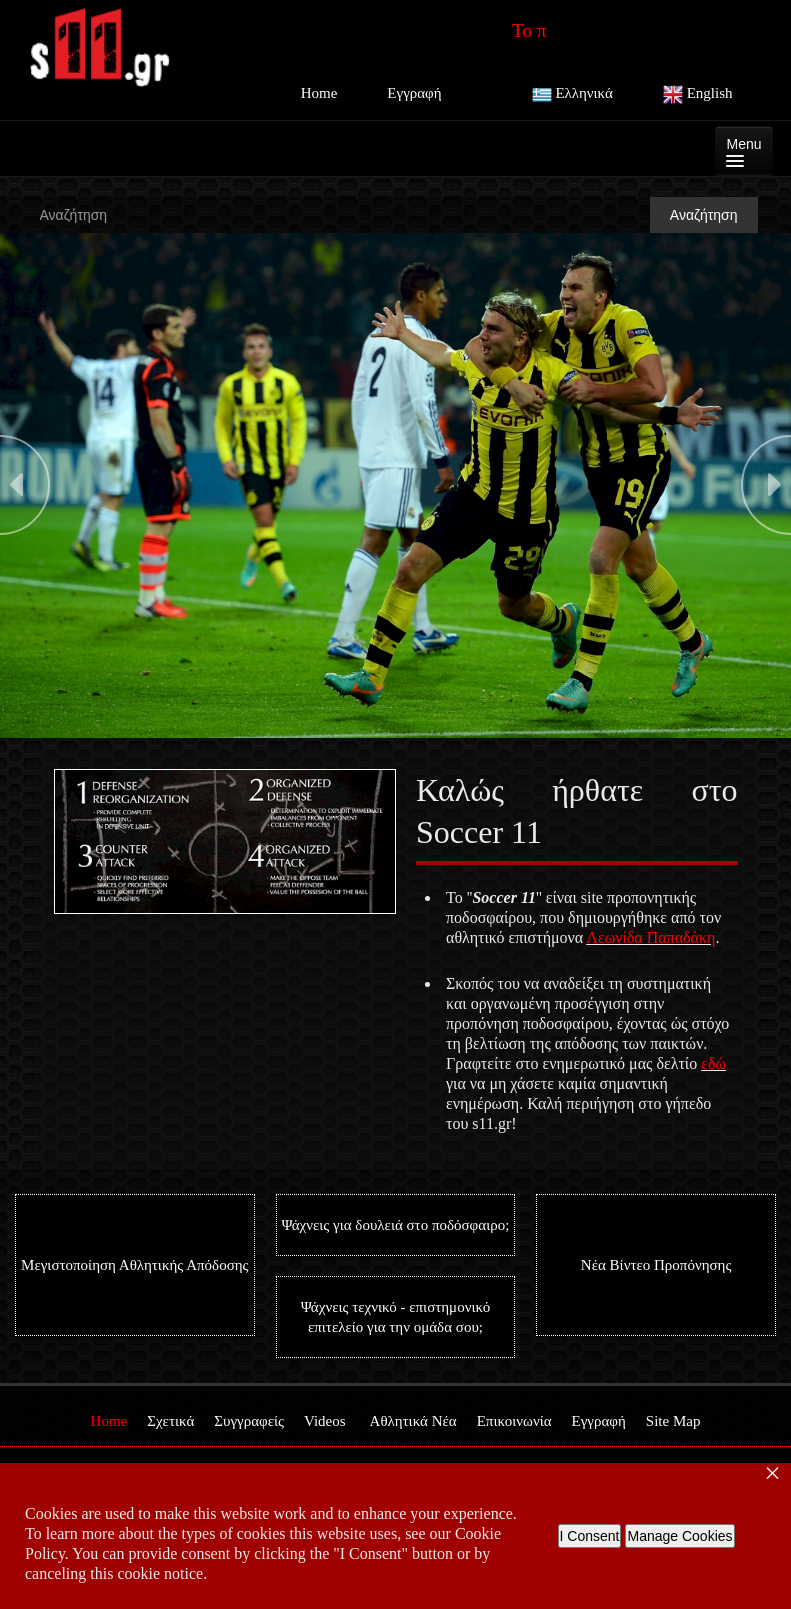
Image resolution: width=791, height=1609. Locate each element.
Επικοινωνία (514, 1421)
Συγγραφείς (249, 1421)
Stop (200, 743)
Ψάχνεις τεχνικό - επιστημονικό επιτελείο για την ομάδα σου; (395, 1317)
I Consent (590, 1536)
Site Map (673, 1421)
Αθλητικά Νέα (413, 1421)
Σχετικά (170, 1421)
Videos (325, 1421)
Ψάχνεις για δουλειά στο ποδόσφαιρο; (396, 1225)
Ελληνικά (572, 95)
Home (319, 93)
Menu (743, 151)
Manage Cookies (679, 1536)
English (698, 95)
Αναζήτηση (704, 215)
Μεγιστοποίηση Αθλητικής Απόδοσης (134, 1265)
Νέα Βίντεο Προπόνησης (656, 1265)
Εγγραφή (414, 93)
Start (10, 743)
